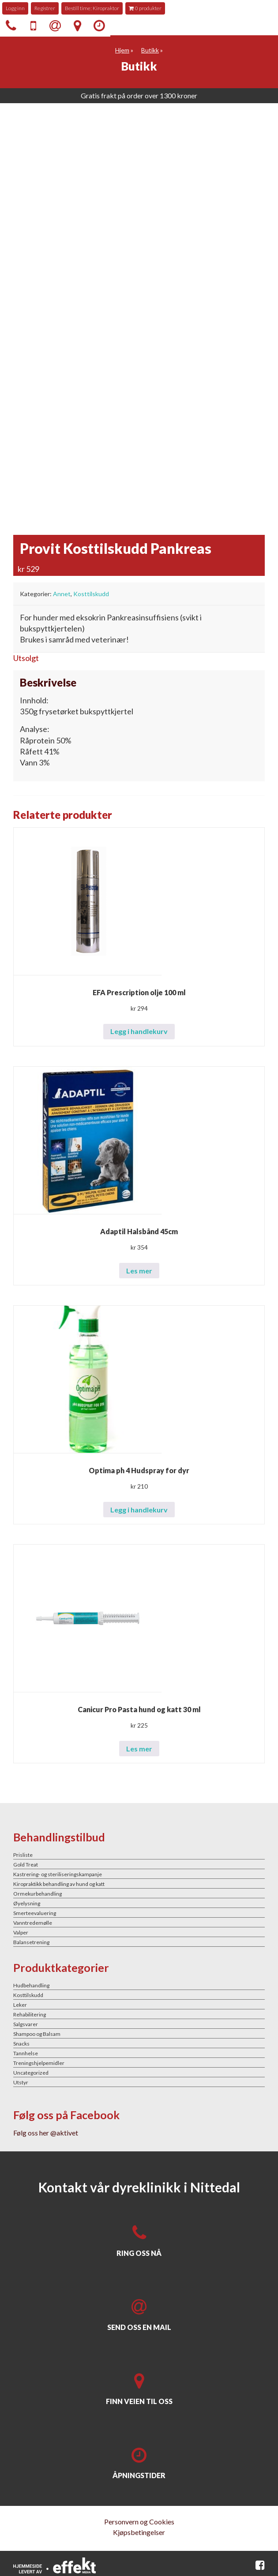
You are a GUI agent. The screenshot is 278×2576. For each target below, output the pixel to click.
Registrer (44, 8)
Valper (20, 1932)
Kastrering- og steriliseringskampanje (57, 1874)
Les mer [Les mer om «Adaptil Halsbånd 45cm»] (139, 1270)
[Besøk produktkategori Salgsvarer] (139, 2024)
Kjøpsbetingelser (139, 2532)
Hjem (122, 50)
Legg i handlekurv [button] (139, 1031)
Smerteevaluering (34, 1913)
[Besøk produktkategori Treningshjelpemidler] (139, 2063)
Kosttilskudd (91, 593)
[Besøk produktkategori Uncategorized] (139, 2072)
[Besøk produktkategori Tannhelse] (139, 2053)
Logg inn (15, 8)
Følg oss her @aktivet (45, 2132)
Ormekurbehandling (37, 1893)
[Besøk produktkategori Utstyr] (139, 2082)
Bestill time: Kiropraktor (92, 8)
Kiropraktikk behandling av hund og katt (59, 1884)
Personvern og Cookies (139, 2521)
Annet (62, 593)
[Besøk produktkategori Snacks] (139, 2043)
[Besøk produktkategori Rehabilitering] (139, 2014)
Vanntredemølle (32, 1922)
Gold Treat (25, 1864)
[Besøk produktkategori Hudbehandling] (139, 1985)
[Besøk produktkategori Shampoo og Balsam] (139, 2033)
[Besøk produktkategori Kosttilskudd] (139, 1995)
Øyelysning (26, 1903)
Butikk (150, 50)
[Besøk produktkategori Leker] (139, 2004)
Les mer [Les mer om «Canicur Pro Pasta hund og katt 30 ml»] (139, 1748)
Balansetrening (31, 1942)
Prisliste (23, 1855)
